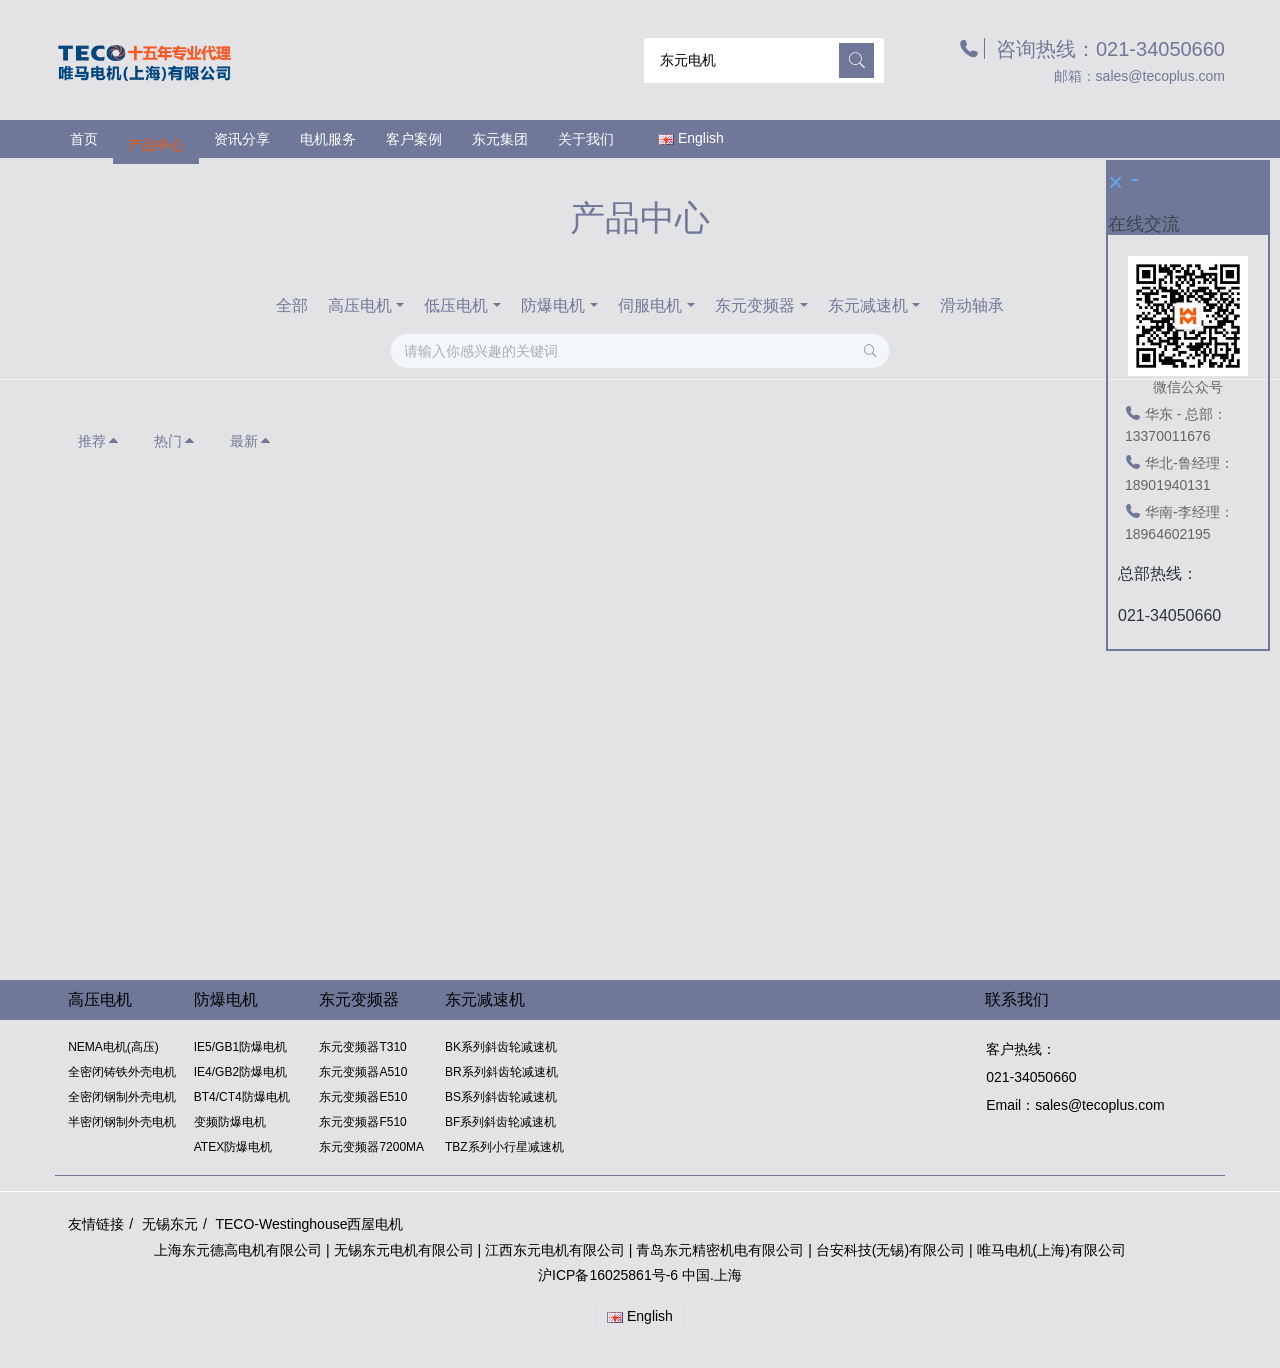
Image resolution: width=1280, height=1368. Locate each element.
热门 (175, 441)
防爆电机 (553, 305)
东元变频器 (755, 305)
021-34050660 (1030, 1077)
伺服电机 (650, 305)
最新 (251, 441)
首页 (84, 139)
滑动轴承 (972, 305)
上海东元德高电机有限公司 (238, 1250)
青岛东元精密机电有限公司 (720, 1250)
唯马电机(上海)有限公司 (1051, 1250)
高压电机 (360, 305)
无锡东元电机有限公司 (404, 1250)
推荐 (99, 441)
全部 (292, 305)
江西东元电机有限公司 (557, 1250)
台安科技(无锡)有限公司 (890, 1250)
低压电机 (456, 305)
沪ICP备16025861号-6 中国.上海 (640, 1275)
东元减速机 (868, 305)
